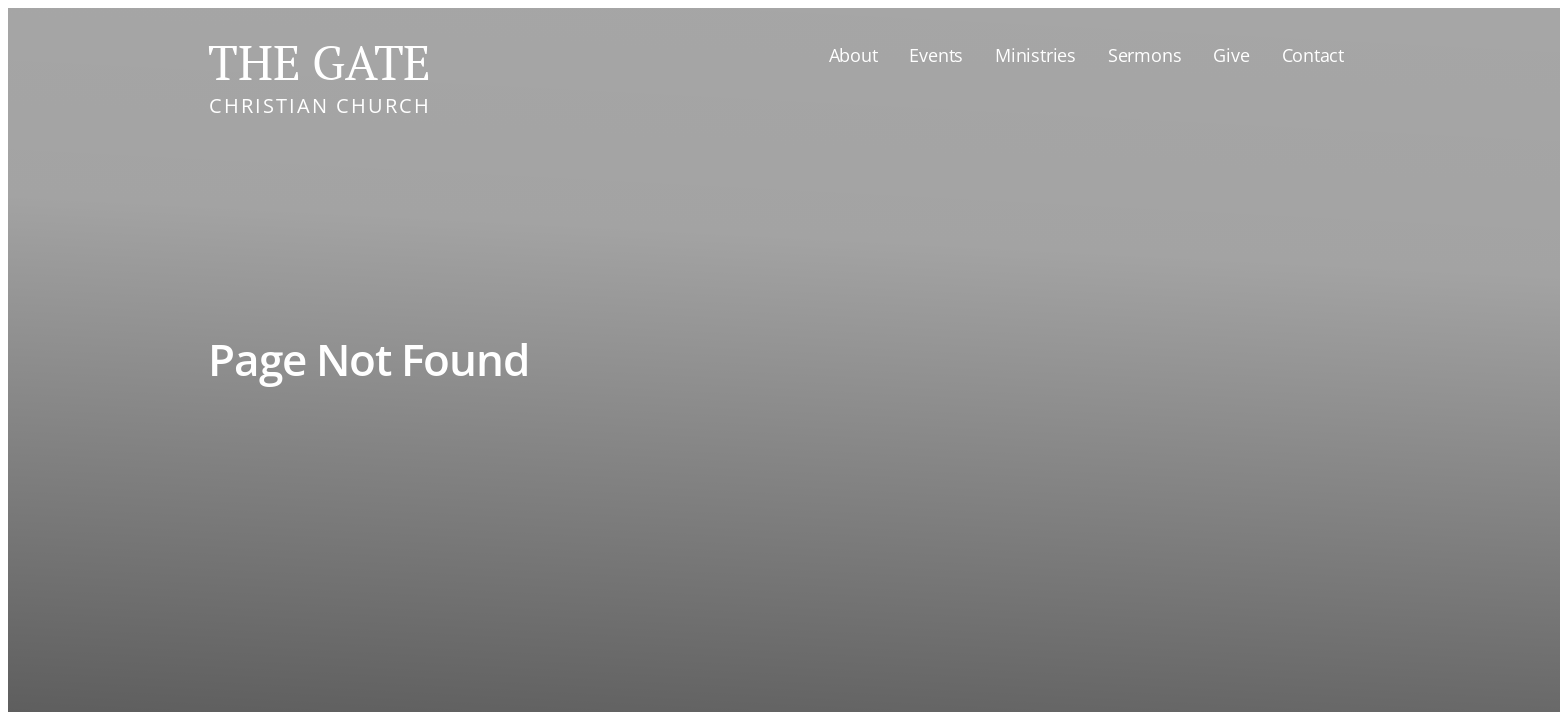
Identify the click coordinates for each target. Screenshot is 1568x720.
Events (936, 55)
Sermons (1144, 55)
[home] (319, 71)
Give (1231, 55)
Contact (1313, 55)
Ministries (1035, 55)
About (853, 55)
